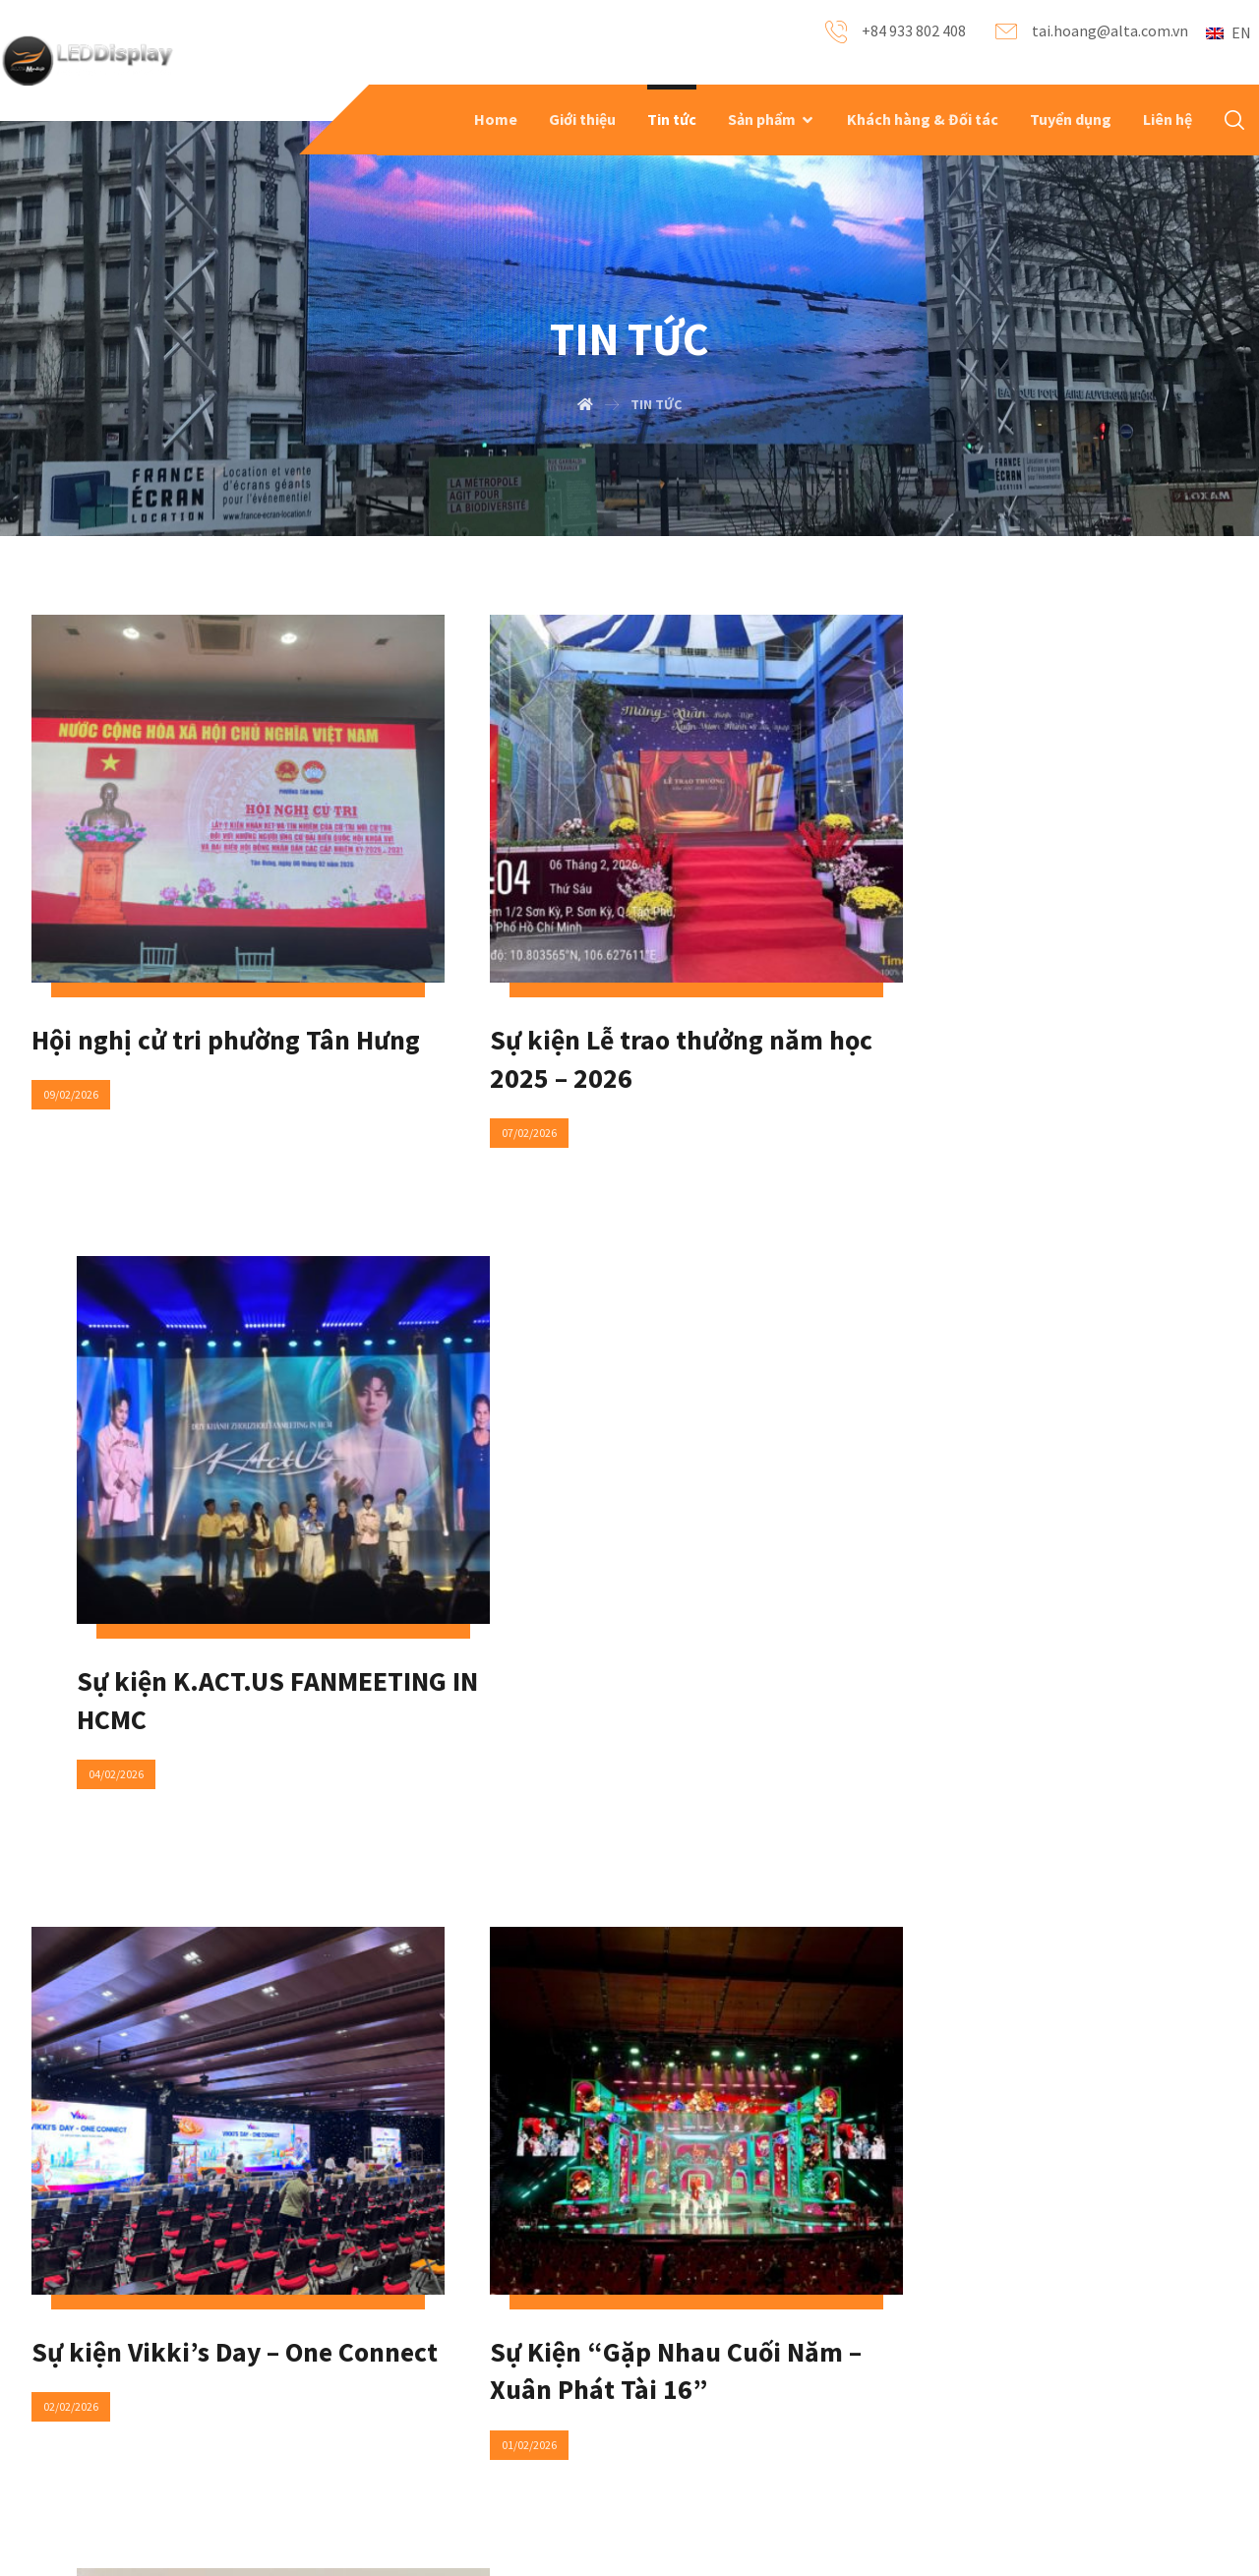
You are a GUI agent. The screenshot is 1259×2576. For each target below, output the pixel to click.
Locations (528, 2416)
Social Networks (548, 2384)
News (298, 2384)
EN (1228, 32)
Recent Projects (111, 2416)
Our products (102, 2384)
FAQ (292, 2353)
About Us (90, 2353)
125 (688, 1950)
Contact (523, 2353)
